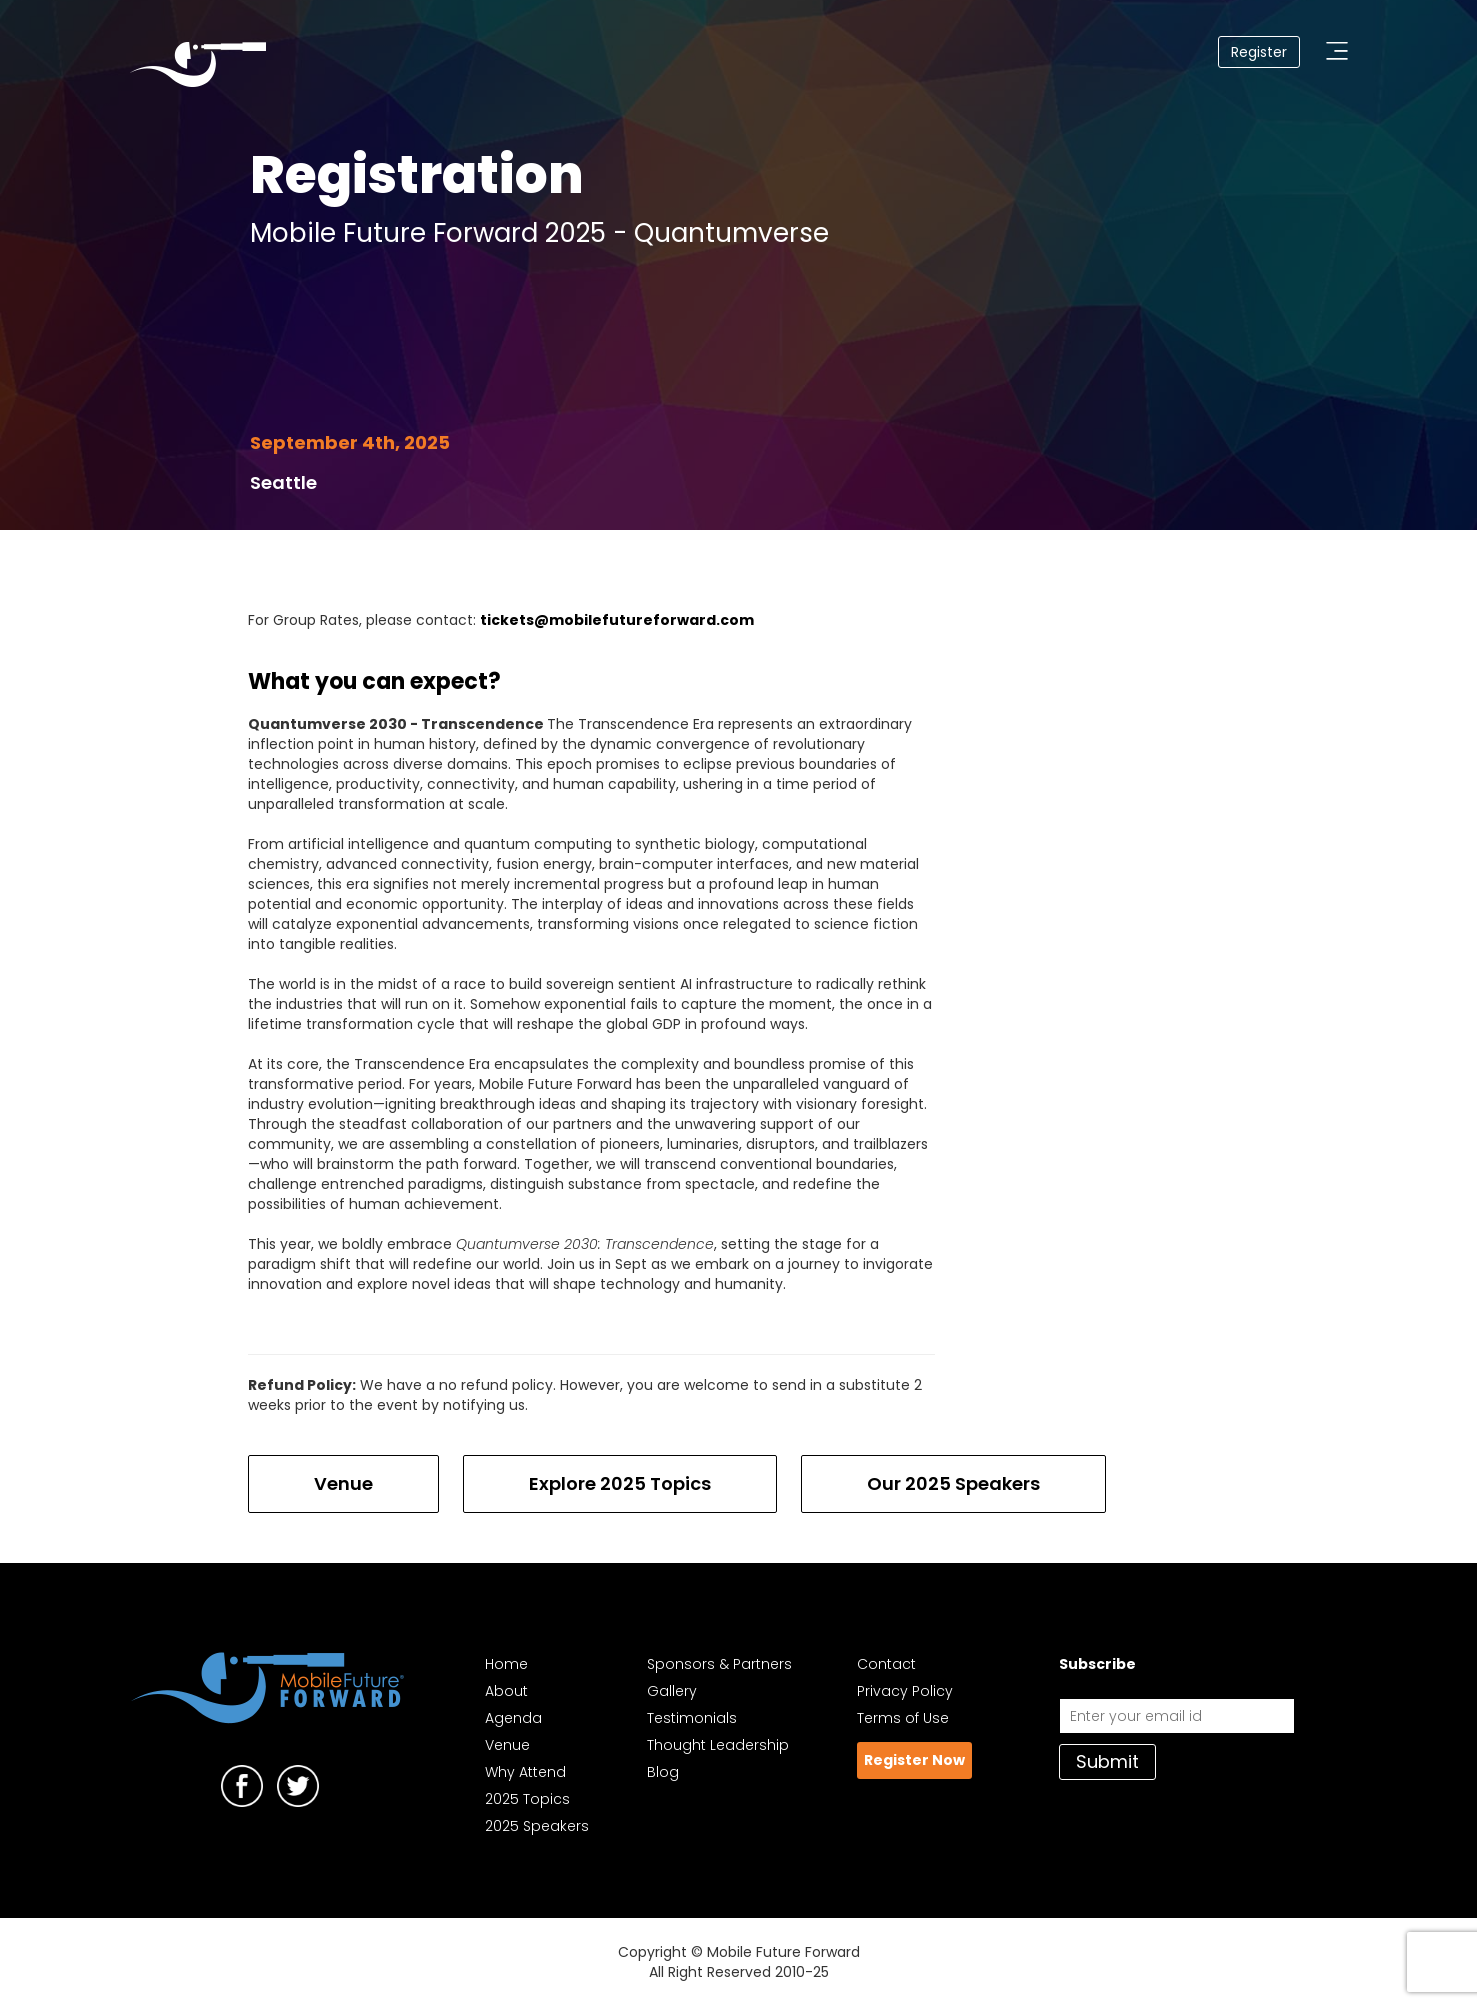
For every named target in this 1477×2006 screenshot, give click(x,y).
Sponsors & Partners (719, 1664)
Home (506, 1664)
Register (1259, 52)
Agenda (513, 1718)
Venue (343, 1483)
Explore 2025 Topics (620, 1483)
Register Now (914, 1760)
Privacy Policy (905, 1691)
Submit (1107, 1761)
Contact (886, 1664)
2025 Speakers (537, 1826)
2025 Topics (527, 1799)
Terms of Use (903, 1718)
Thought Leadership (718, 1745)
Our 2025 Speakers (953, 1483)
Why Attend (525, 1772)
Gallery (672, 1691)
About (506, 1691)
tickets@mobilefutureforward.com (617, 620)
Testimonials (692, 1718)
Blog (663, 1772)
